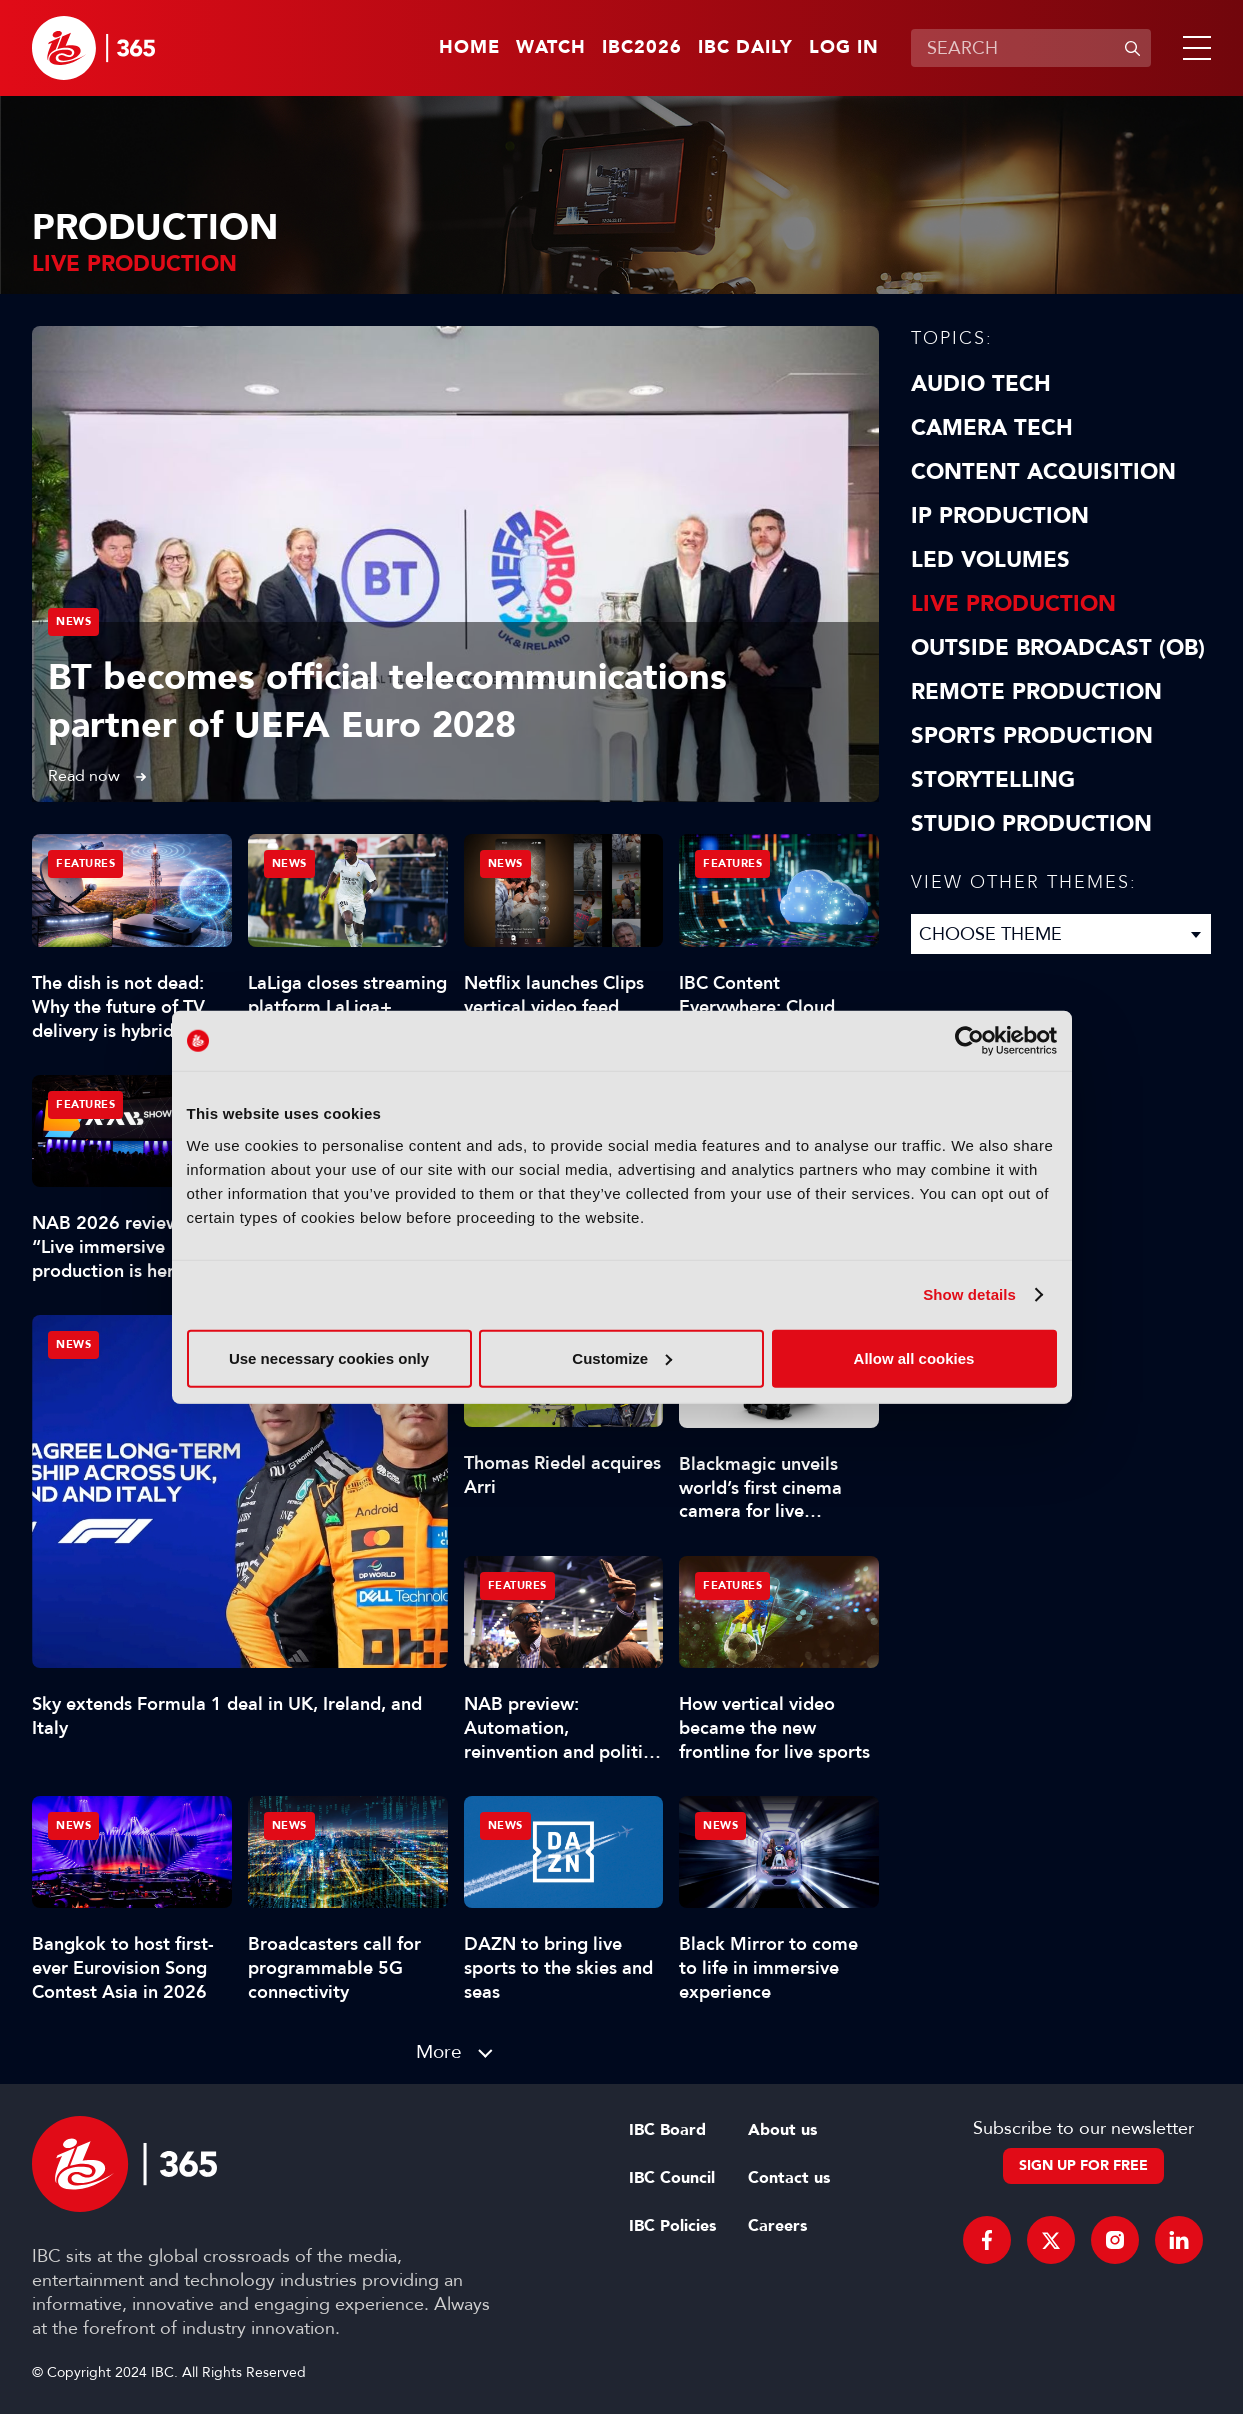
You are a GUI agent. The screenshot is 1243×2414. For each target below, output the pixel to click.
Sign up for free (1083, 2165)
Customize (622, 1357)
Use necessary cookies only (329, 1357)
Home (469, 48)
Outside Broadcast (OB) (1058, 648)
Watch (551, 48)
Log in (844, 48)
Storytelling (993, 780)
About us (782, 2130)
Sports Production (1032, 736)
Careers (777, 2226)
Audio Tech (981, 384)
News (73, 621)
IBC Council (672, 2178)
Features (85, 863)
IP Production (1000, 516)
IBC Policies (672, 2226)
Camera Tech (992, 428)
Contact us (789, 2178)
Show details (969, 1294)
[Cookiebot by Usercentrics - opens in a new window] (969, 1041)
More (439, 2051)
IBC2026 (642, 48)
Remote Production (1036, 692)
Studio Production (1031, 824)
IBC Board (667, 2130)
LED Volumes (990, 560)
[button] (1193, 48)
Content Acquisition (1043, 472)
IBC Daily (745, 48)
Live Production (1013, 604)
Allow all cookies (914, 1357)
